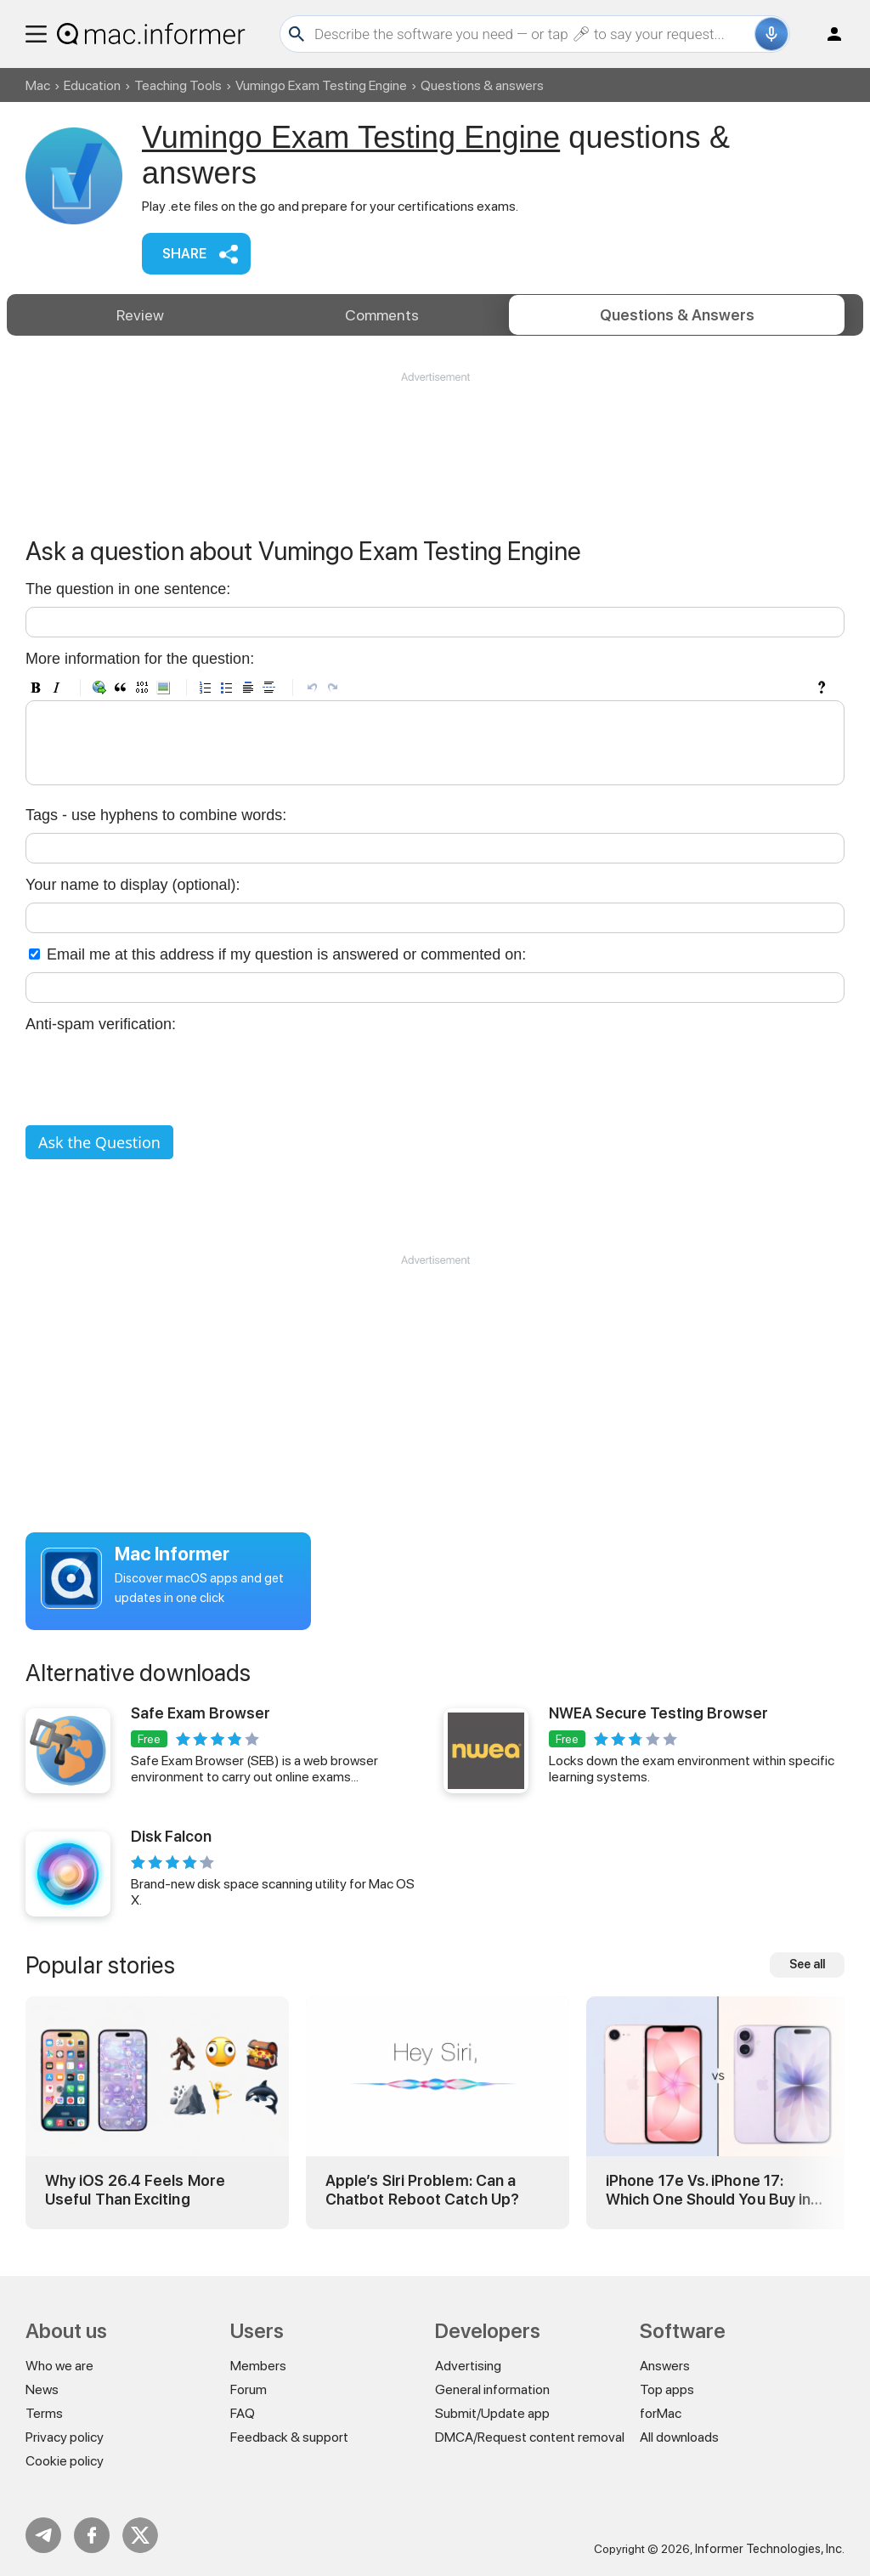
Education (92, 85)
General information (492, 2389)
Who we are (59, 2366)
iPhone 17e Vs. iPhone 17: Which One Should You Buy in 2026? (708, 2189)
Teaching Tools (178, 85)
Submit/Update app (492, 2413)
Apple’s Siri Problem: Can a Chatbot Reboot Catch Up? (422, 2189)
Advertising (468, 2366)
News (42, 2389)
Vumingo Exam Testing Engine (321, 85)
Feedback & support (289, 2437)
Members (258, 2366)
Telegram (43, 2535)
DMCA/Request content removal (529, 2437)
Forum (248, 2389)
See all (807, 1964)
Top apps (667, 2389)
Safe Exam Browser (200, 1713)
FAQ (242, 2413)
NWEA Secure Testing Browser (658, 1713)
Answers (677, 315)
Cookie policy (64, 2461)
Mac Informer (172, 1554)
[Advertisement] (435, 436)
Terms (44, 2413)
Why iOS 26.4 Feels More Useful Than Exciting (135, 2189)
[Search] (532, 34)
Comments (382, 315)
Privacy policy (64, 2437)
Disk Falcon (171, 1836)
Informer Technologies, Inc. (770, 2548)
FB (92, 2535)
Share (184, 254)
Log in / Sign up (826, 34)
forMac (660, 2413)
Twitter (140, 2535)
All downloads (679, 2437)
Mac (37, 85)
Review (140, 315)
